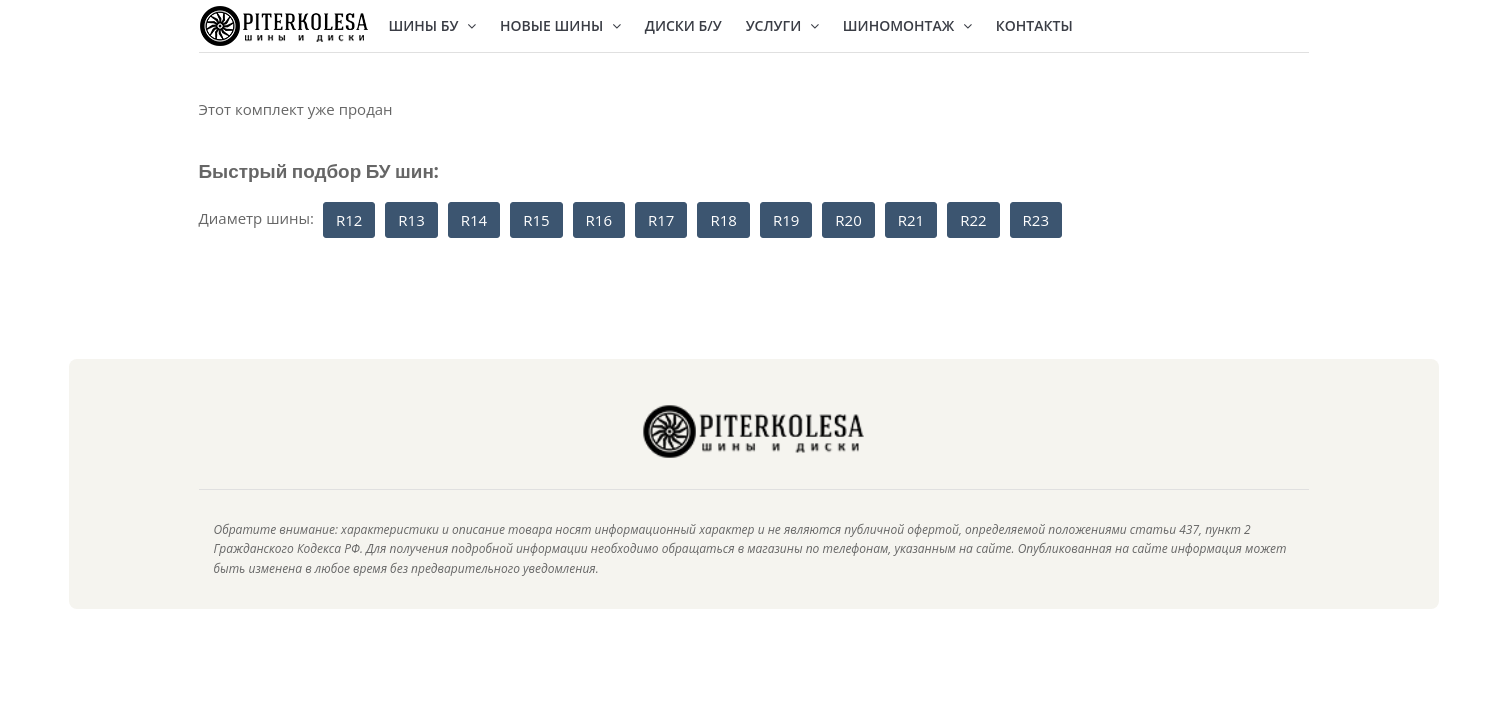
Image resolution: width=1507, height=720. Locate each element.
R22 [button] (973, 220)
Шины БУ (433, 25)
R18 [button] (723, 220)
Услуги (782, 25)
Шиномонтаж (907, 25)
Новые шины (560, 25)
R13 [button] (411, 220)
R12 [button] (349, 220)
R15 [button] (536, 220)
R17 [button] (661, 220)
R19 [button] (786, 220)
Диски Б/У (683, 25)
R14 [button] (474, 220)
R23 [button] (1036, 220)
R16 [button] (599, 220)
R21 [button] (911, 220)
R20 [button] (848, 220)
